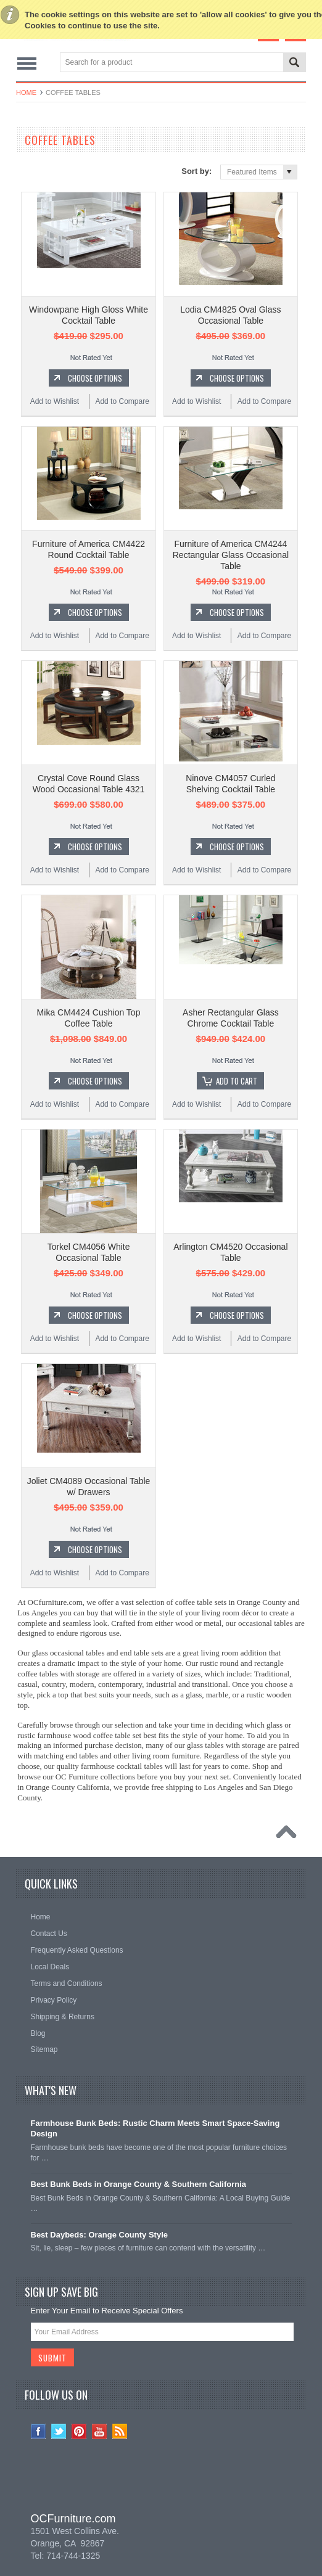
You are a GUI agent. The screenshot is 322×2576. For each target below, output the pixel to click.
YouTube (99, 2431)
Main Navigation (27, 63)
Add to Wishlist (54, 401)
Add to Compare (122, 401)
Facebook (38, 2431)
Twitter (59, 2431)
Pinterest (79, 2431)
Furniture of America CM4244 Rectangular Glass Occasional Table (231, 555)
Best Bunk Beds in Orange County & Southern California (139, 2184)
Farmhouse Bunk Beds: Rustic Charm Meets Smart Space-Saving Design (155, 2128)
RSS (120, 2431)
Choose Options (95, 378)
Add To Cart (236, 1081)
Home (26, 92)
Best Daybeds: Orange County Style (99, 2234)
